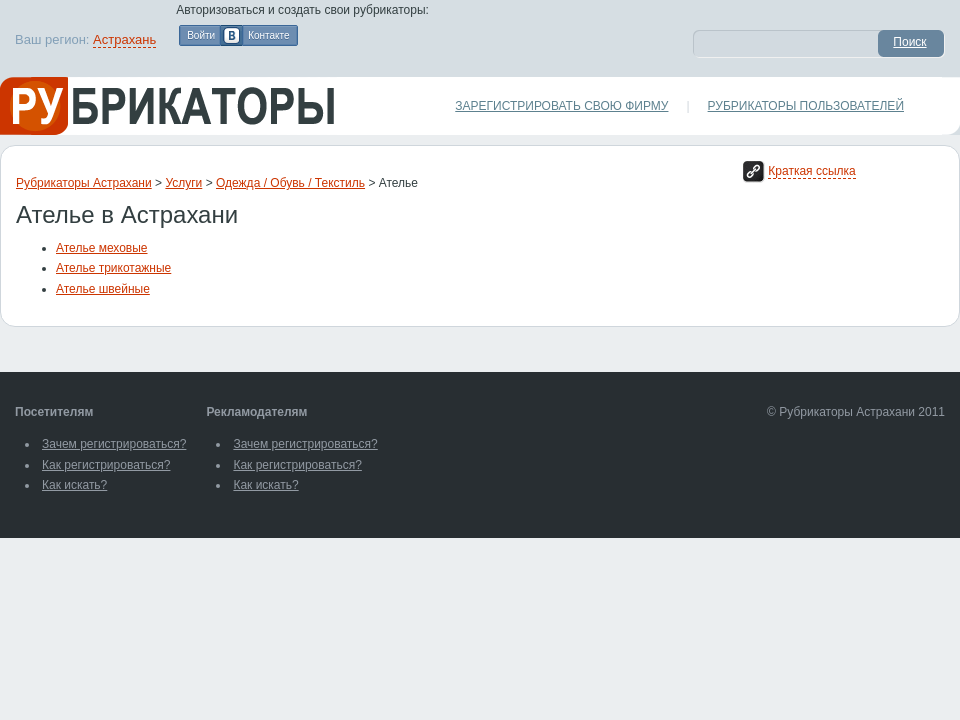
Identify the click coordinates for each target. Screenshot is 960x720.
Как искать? (74, 485)
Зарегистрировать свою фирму (561, 106)
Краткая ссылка (811, 171)
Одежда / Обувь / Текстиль (290, 183)
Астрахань (124, 39)
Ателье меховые (102, 248)
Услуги (183, 183)
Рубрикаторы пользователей (806, 106)
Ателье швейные (103, 289)
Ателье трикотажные (113, 268)
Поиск (909, 42)
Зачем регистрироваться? (114, 444)
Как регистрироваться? (106, 465)
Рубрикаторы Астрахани (84, 183)
